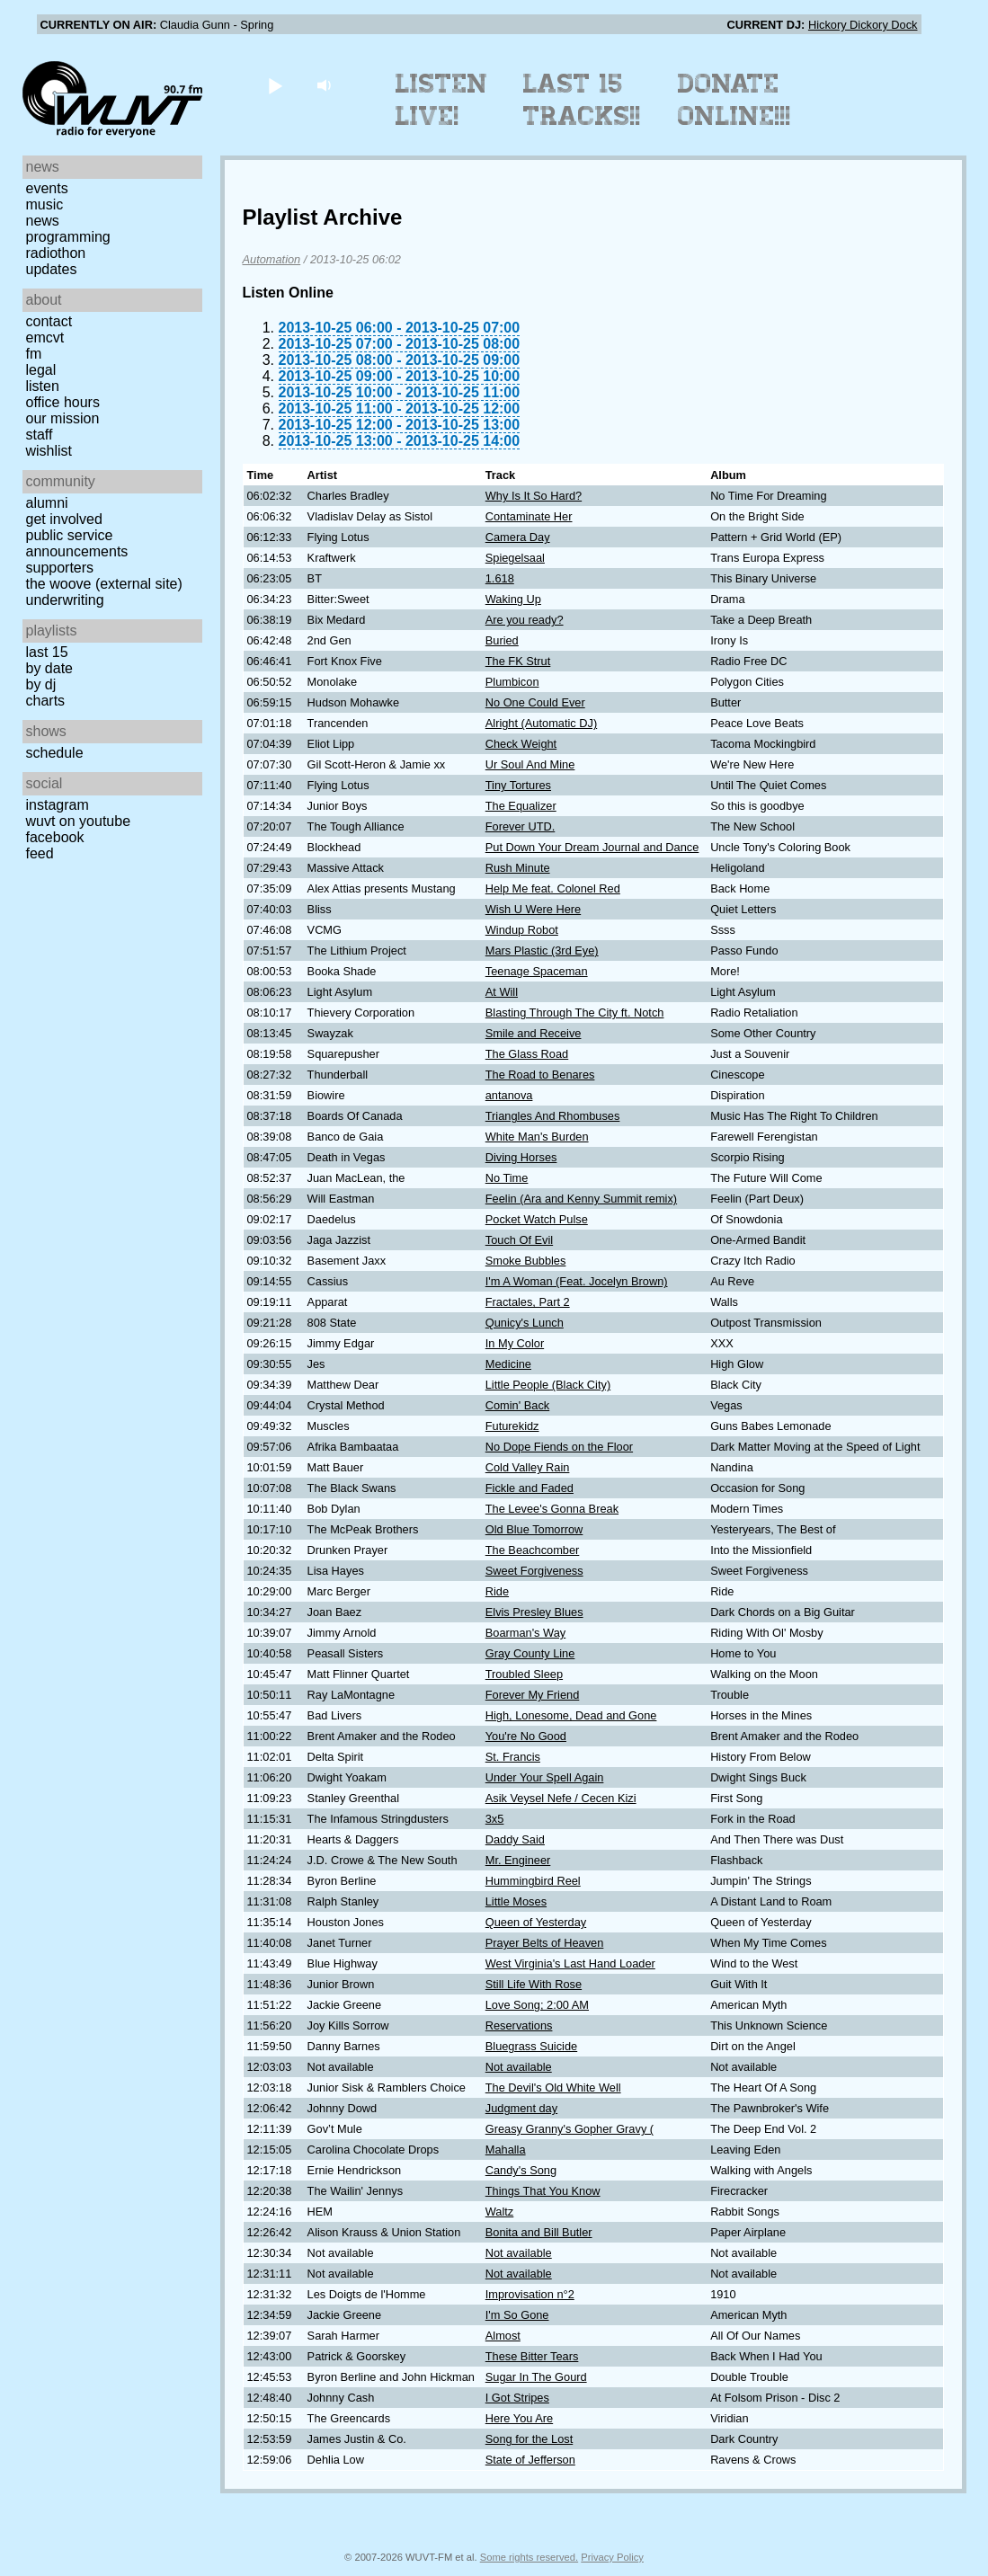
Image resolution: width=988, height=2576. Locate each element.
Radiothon (56, 253)
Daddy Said (515, 1839)
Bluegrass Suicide (531, 2046)
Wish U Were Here (533, 909)
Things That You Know (543, 2191)
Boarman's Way (525, 1632)
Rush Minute (517, 868)
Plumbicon (512, 681)
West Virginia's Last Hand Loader (570, 1963)
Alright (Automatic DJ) (541, 723)
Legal (41, 370)
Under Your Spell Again (544, 1777)
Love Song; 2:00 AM (537, 2005)
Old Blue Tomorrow (534, 1529)
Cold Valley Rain (527, 1467)
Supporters (60, 567)
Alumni (47, 503)
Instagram (57, 805)
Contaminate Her (529, 516)
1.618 (499, 578)
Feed (40, 853)
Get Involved (64, 519)
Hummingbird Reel (533, 1881)
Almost (503, 2335)
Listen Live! (442, 99)
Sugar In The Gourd (536, 2377)
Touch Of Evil (519, 1240)
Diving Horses (521, 1157)
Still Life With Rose (533, 1984)
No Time (507, 1178)
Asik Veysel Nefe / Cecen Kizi (560, 1798)
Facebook (55, 837)
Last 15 (47, 652)
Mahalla (505, 2149)
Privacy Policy (612, 2557)
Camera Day (517, 537)
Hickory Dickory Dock (863, 24)
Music (45, 204)
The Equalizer (520, 806)
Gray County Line (530, 1653)
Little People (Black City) (547, 1384)
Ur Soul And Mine (530, 764)
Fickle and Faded (529, 1488)
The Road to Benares (540, 1074)
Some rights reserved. (529, 2557)
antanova (509, 1095)
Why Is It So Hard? (533, 495)
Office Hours (63, 402)
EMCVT (45, 337)
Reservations (519, 2025)
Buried (502, 640)
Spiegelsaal (515, 557)
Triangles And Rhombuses (552, 1116)
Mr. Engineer (518, 1860)
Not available (518, 2067)
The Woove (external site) (104, 583)
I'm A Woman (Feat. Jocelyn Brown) (576, 1281)
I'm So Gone (517, 2315)
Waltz (499, 2211)
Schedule (55, 752)
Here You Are (519, 2418)
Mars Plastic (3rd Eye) (542, 950)
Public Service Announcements (77, 543)
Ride (497, 1591)
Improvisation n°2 (529, 2294)
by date (49, 668)
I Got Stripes (517, 2397)
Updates (51, 269)
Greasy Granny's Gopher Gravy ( (569, 2129)
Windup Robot (521, 930)
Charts (46, 700)
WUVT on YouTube (78, 821)
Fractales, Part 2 (527, 1302)
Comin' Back (517, 1405)
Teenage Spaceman (536, 971)
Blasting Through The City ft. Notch (574, 1012)
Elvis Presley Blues (534, 1612)
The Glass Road (526, 1054)
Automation (272, 259)
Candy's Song (520, 2170)
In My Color (514, 1343)
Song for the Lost (529, 2439)
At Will (501, 992)
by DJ (41, 684)
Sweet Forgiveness (534, 1570)
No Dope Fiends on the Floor (559, 1446)
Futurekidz (512, 1426)
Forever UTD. (520, 826)
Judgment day (521, 2108)
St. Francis (512, 1756)
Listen (42, 386)
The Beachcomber (532, 1550)
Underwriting (65, 600)
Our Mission (63, 418)
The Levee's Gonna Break (552, 1508)
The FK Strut (518, 661)
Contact (49, 321)
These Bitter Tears (532, 2356)
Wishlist (49, 450)
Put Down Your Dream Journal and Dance (592, 847)
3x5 (494, 1818)
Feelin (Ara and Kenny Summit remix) (581, 1198)
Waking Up (513, 599)
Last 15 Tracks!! (582, 99)
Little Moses (516, 1901)
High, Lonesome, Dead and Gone (571, 1715)
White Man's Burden (537, 1136)
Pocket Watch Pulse (536, 1219)
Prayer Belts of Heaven (544, 1943)
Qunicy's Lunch (524, 1322)
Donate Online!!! (734, 99)
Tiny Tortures (518, 785)
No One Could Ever (535, 702)
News (42, 220)
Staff (39, 434)
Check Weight (520, 744)
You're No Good (525, 1736)
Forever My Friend (532, 1694)
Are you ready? (524, 619)
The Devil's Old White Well (553, 2087)
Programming (68, 236)
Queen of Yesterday (535, 1922)
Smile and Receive (533, 1033)
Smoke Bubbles (525, 1260)
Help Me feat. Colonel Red (552, 888)
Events (47, 188)
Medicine (508, 1364)
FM (34, 353)
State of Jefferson (530, 2459)
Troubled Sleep (524, 1674)
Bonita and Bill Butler (538, 2232)
